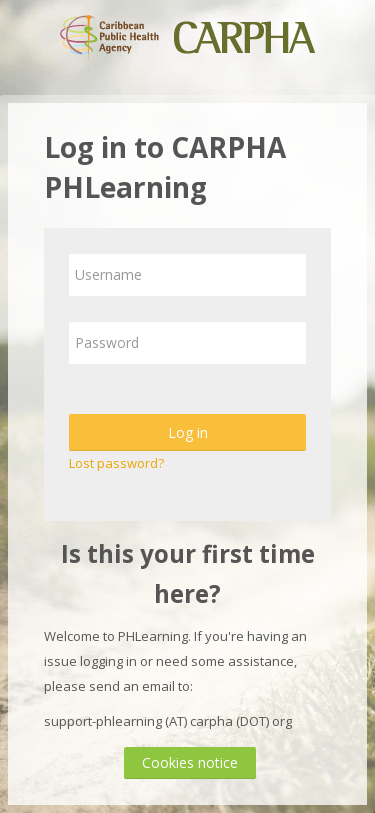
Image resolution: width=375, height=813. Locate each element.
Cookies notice (190, 762)
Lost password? (116, 463)
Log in (188, 432)
